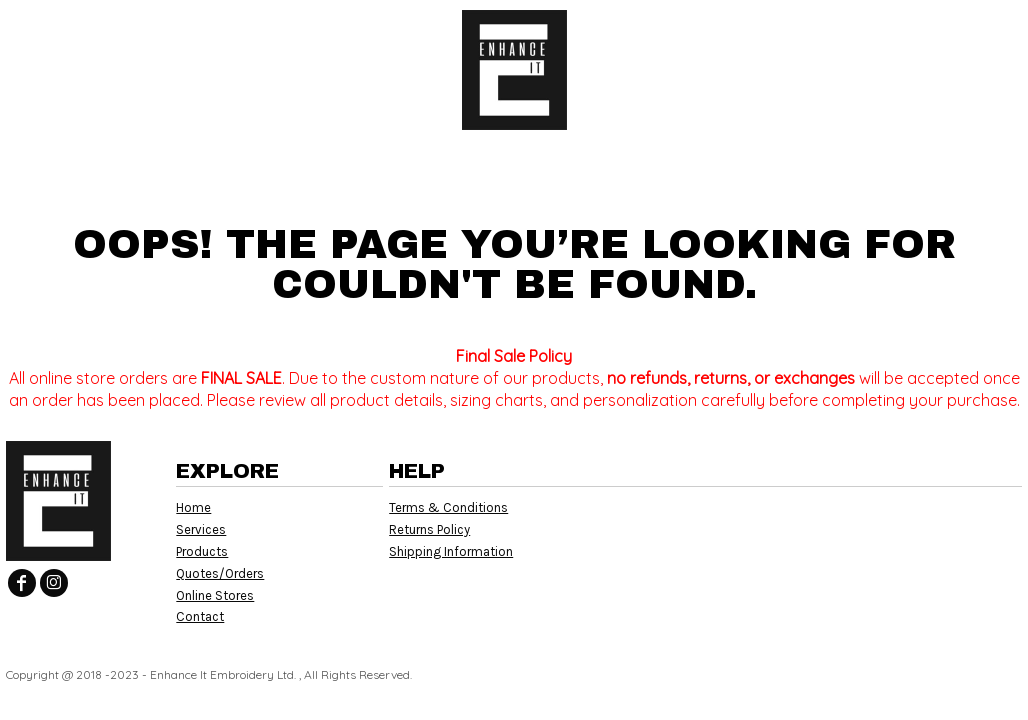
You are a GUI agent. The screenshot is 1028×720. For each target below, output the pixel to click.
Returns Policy (429, 529)
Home (193, 507)
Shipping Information (451, 551)
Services (201, 529)
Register (933, 30)
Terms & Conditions (448, 507)
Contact (200, 616)
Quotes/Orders (220, 573)
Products (202, 551)
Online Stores (215, 595)
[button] (185, 30)
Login (845, 30)
